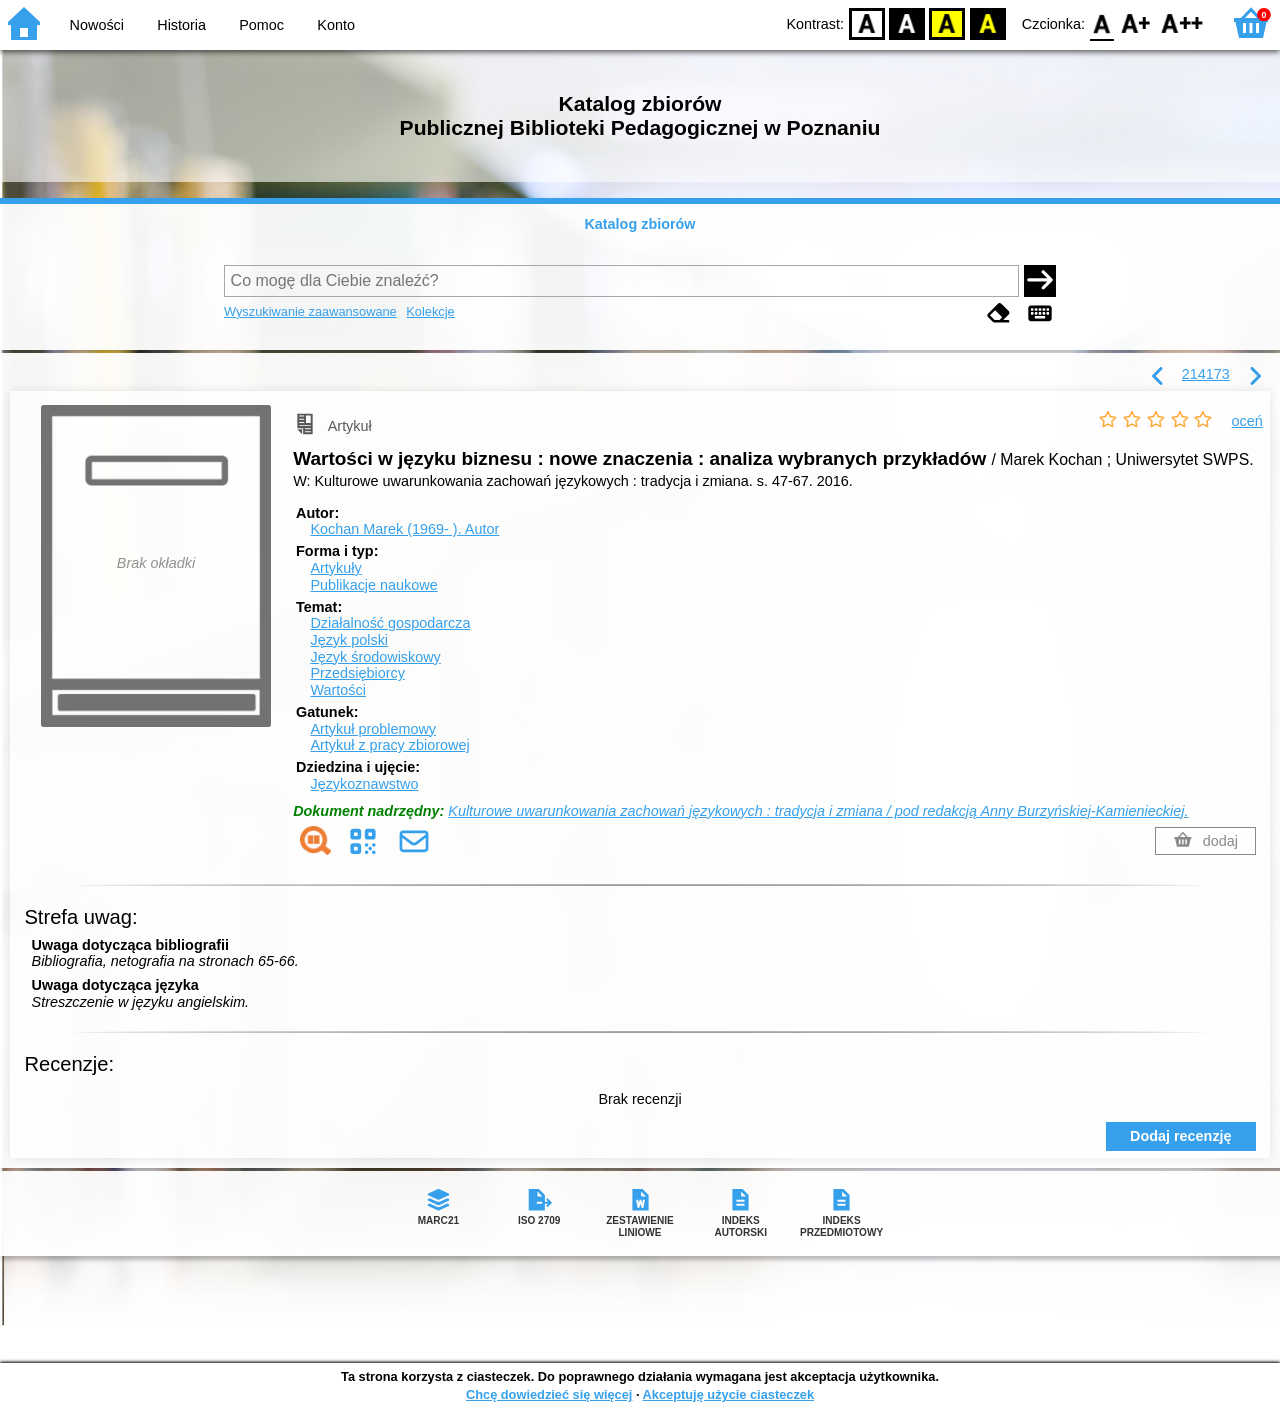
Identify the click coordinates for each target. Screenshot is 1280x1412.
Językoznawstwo (364, 784)
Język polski (349, 640)
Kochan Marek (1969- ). (404, 529)
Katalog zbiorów (639, 224)
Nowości (97, 25)
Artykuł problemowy (373, 729)
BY (987, 22)
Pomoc (261, 25)
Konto (336, 25)
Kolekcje (430, 311)
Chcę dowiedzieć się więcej (549, 1394)
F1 (1136, 22)
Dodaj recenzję (1181, 1136)
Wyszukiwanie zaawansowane (310, 311)
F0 (1101, 22)
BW (907, 22)
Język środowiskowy (375, 657)
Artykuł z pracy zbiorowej (389, 745)
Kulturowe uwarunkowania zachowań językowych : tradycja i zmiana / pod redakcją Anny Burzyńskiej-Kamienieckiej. (818, 811)
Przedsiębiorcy (357, 673)
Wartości (337, 690)
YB (947, 22)
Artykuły (335, 568)
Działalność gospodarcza (390, 623)
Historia (181, 25)
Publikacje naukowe (373, 585)
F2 (1182, 22)
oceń (1247, 421)
